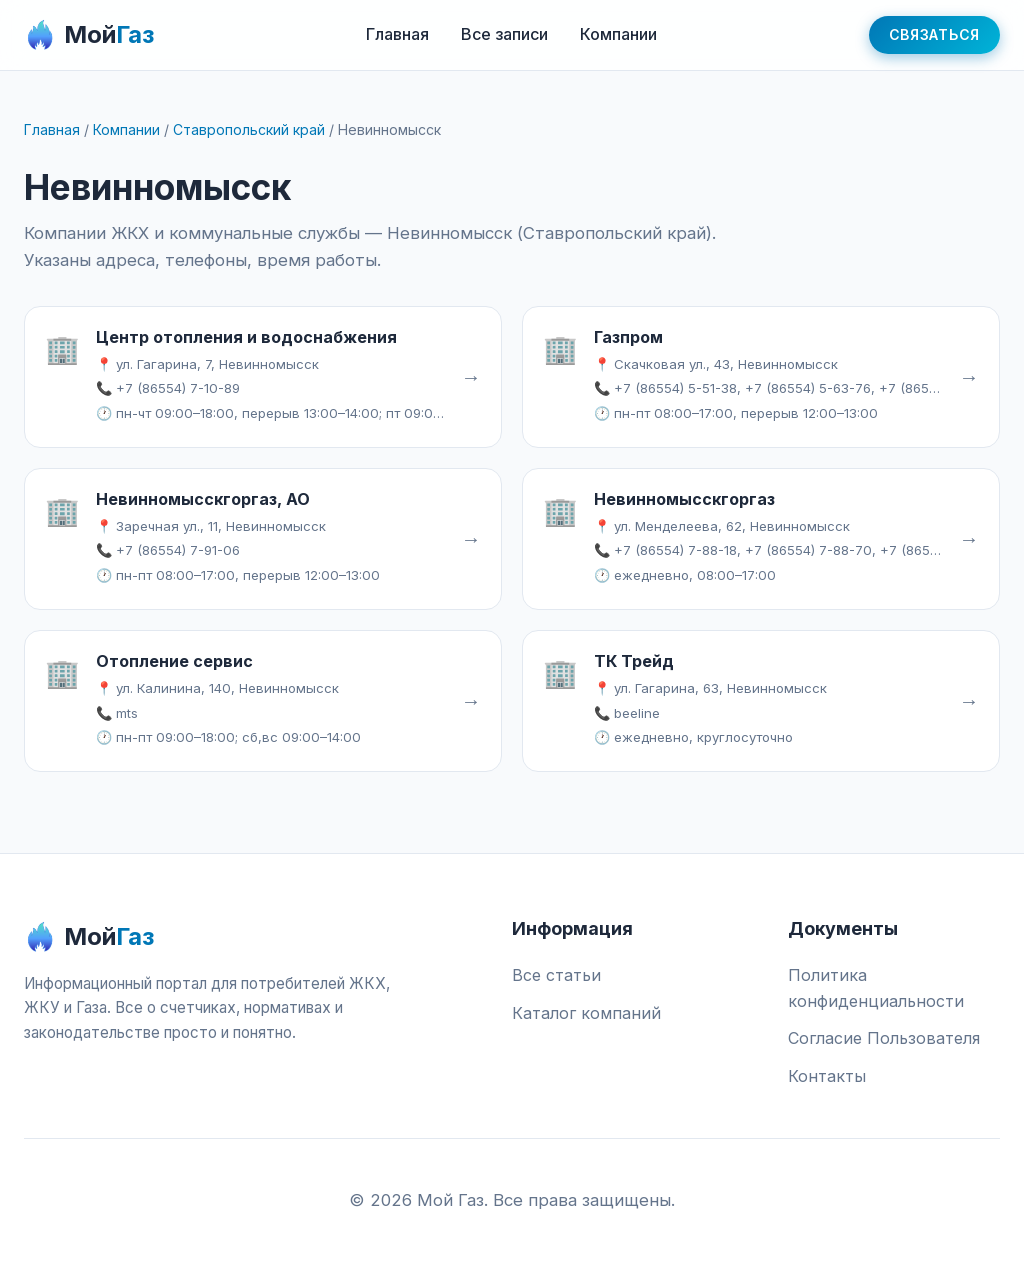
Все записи (504, 34)
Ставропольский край (249, 129)
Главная (397, 34)
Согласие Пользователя (884, 1038)
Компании (618, 34)
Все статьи (556, 975)
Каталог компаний (586, 1013)
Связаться (934, 34)
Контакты (827, 1076)
